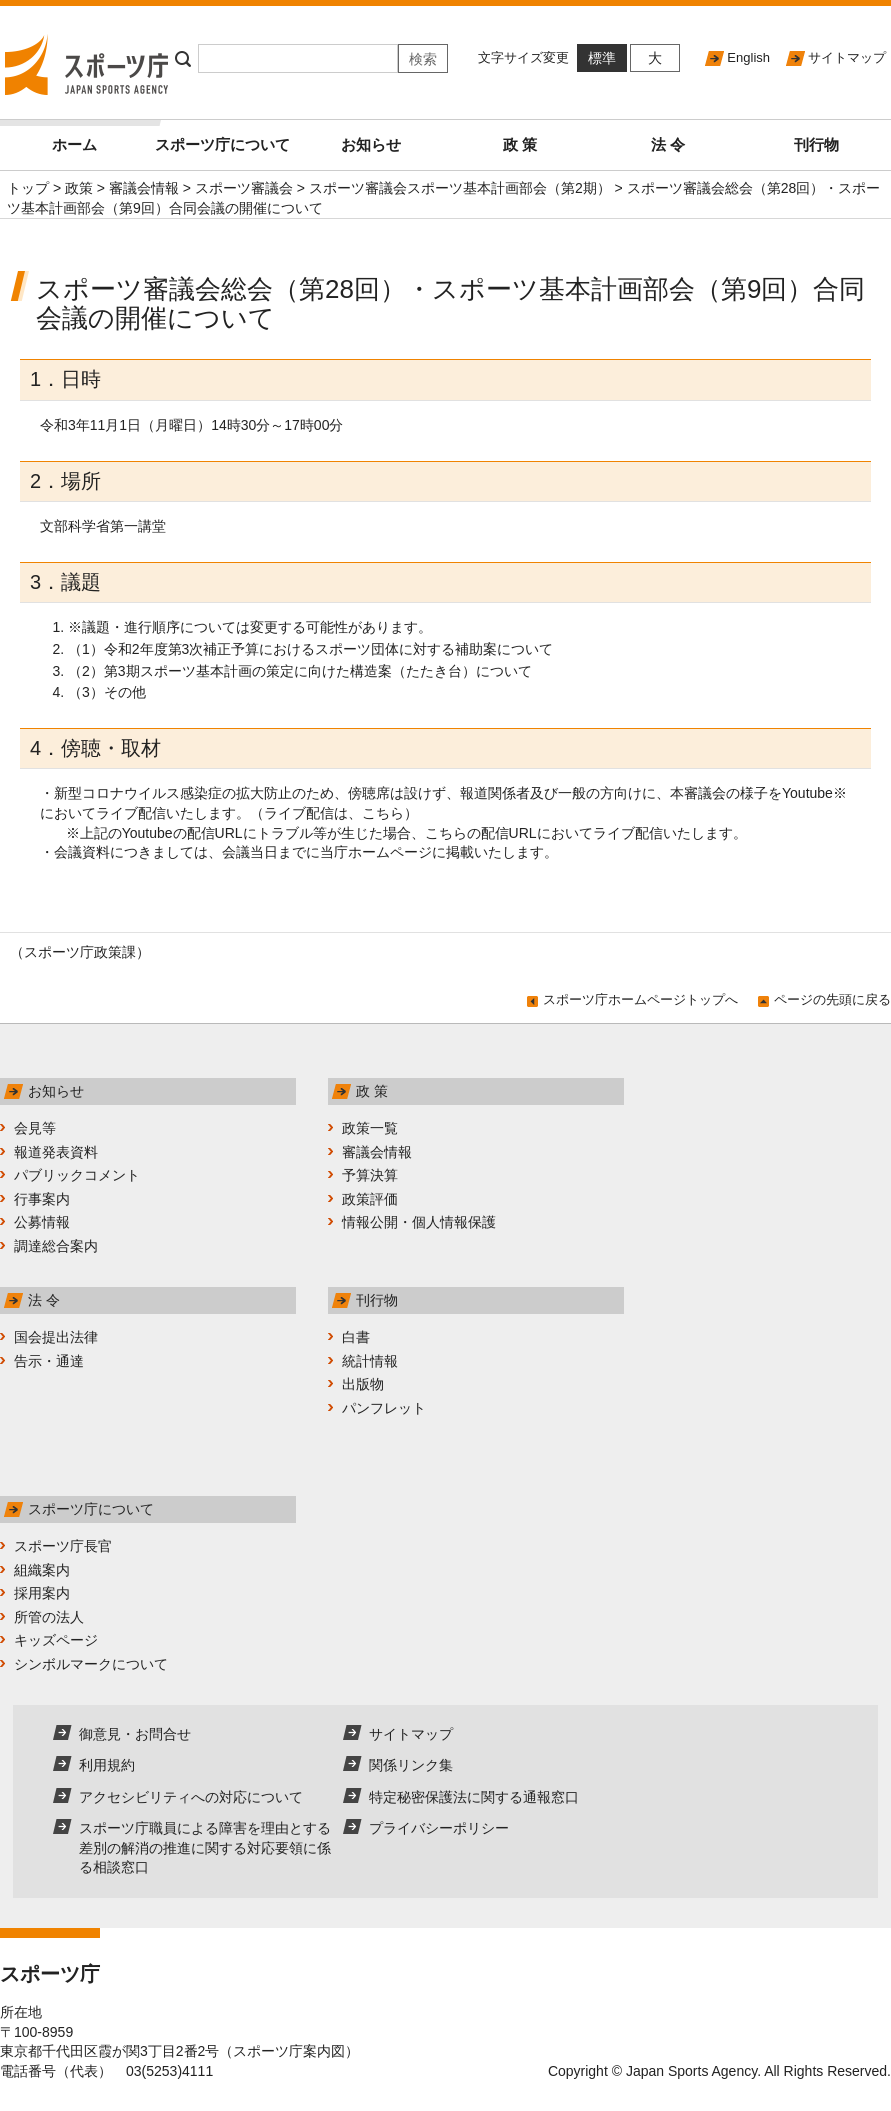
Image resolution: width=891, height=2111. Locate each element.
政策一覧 (370, 1128)
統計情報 (370, 1361)
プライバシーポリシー (439, 1828)
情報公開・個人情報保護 (419, 1222)
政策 (79, 188)
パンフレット (384, 1408)
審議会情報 (144, 188)
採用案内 (42, 1593)
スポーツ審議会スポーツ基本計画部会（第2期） (460, 188)
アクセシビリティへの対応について (191, 1797)
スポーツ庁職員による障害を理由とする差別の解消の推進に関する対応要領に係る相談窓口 (205, 1847)
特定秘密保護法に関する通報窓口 (474, 1797)
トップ (28, 188)
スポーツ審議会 (244, 188)
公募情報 (42, 1222)
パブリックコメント (77, 1175)
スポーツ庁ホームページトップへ (640, 999)
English (748, 57)
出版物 (363, 1384)
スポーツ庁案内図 (289, 2051)
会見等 (35, 1128)
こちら (383, 813)
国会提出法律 (56, 1337)
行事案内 (42, 1199)
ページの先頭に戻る (832, 999)
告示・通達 (49, 1361)
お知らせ (371, 144)
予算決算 (370, 1175)
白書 (356, 1337)
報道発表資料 (56, 1152)
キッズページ (56, 1640)
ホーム (100, 136)
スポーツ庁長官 (63, 1546)
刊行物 (816, 144)
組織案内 (42, 1570)
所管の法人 (49, 1617)
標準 (602, 58)
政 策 (520, 144)
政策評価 (370, 1199)
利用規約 (107, 1765)
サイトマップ (847, 57)
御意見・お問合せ (135, 1734)
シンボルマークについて (91, 1664)
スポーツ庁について (222, 144)
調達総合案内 (56, 1246)
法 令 (668, 144)
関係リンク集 (411, 1765)
